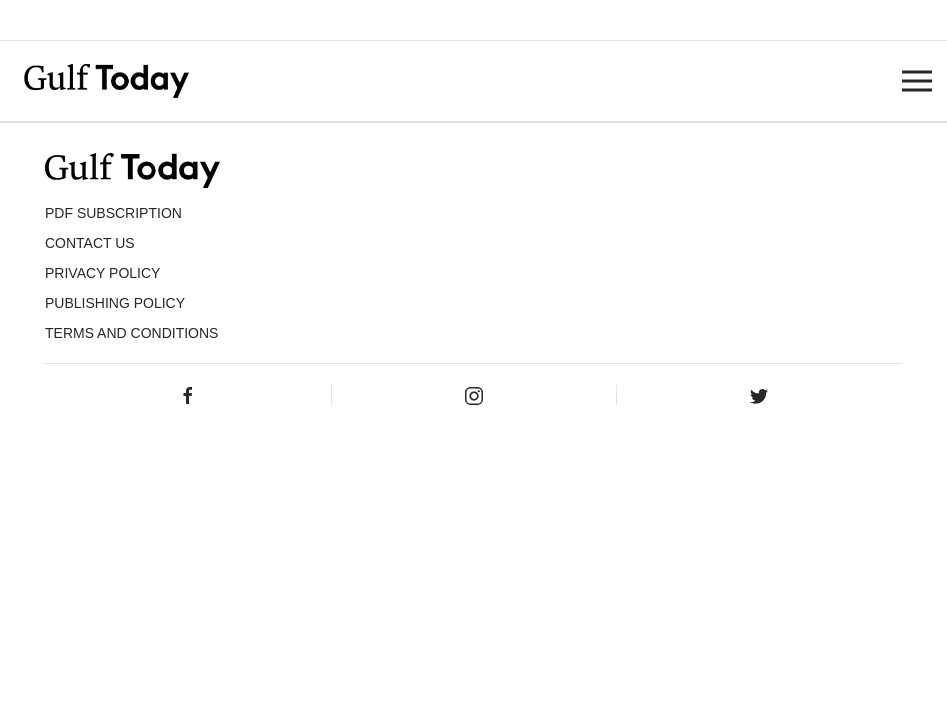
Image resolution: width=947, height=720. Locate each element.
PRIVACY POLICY (102, 273)
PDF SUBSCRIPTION (113, 213)
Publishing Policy (115, 303)
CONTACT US (90, 243)
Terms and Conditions (131, 333)
